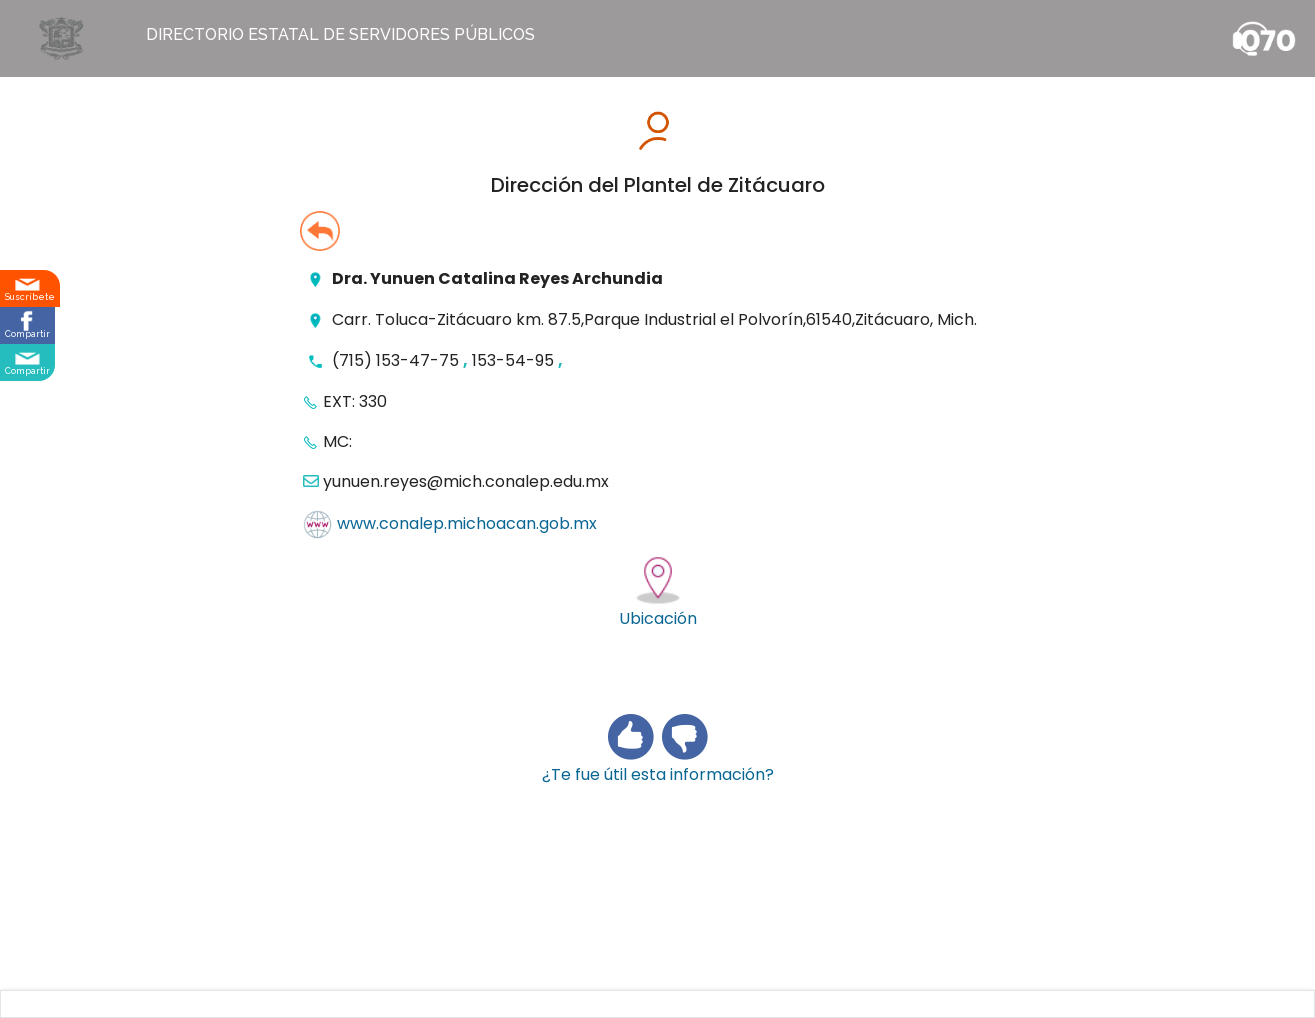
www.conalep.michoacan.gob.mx (467, 524)
